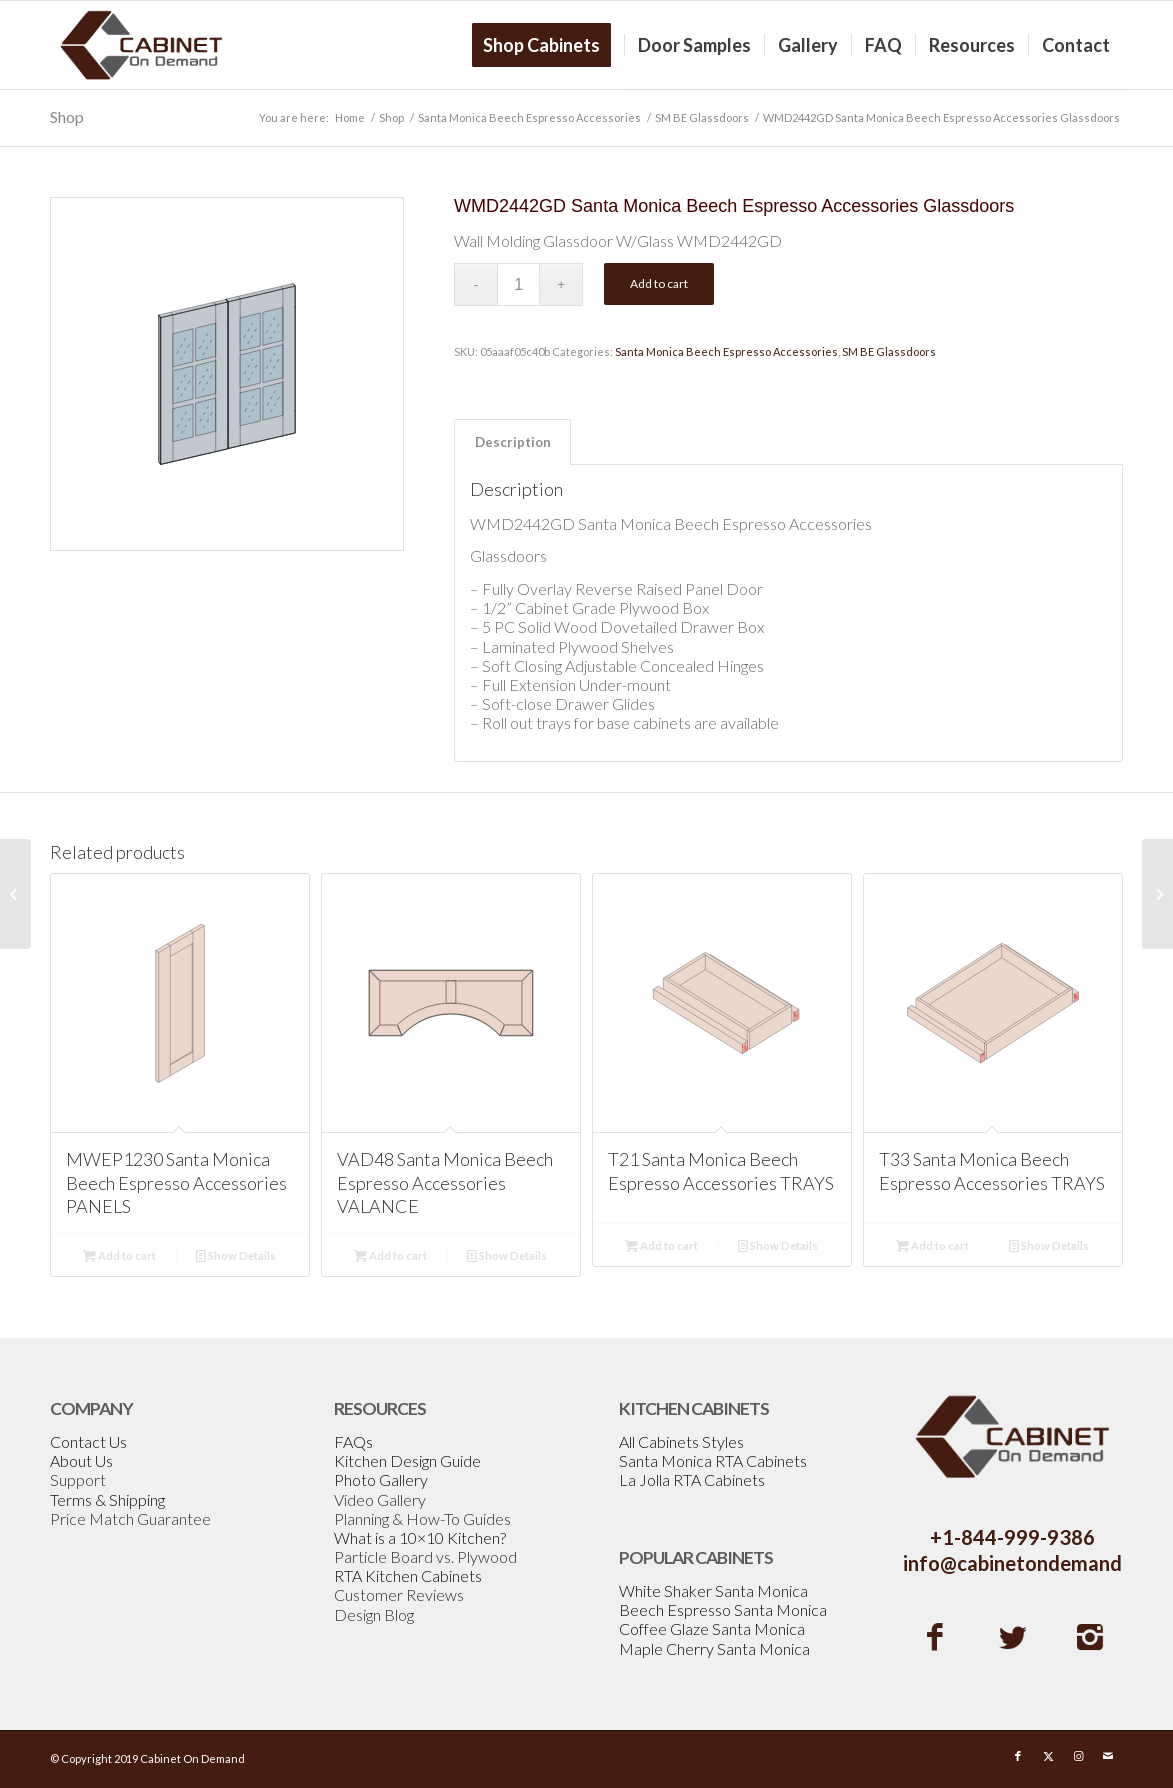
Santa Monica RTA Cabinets (713, 1460)
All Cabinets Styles (681, 1441)
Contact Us (88, 1441)
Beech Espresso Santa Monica (723, 1609)
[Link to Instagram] (1078, 1756)
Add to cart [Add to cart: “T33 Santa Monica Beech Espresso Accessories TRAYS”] (932, 1245)
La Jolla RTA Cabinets (692, 1479)
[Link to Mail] (1108, 1756)
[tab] (512, 442)
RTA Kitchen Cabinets (408, 1575)
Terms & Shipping (107, 1499)
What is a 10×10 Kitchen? (420, 1537)
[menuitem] (548, 45)
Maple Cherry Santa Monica (714, 1648)
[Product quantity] (518, 284)
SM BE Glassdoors (889, 351)
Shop (67, 116)
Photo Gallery (381, 1479)
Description (513, 442)
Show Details (236, 1255)
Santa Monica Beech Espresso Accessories (726, 351)
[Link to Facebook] (1018, 1756)
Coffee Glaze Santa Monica (712, 1628)
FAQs (353, 1441)
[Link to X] (1048, 1756)
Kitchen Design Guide (407, 1460)
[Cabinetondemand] (142, 45)
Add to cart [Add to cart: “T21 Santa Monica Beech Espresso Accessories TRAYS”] (661, 1245)
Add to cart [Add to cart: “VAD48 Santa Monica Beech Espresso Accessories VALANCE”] (390, 1255)
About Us (81, 1460)
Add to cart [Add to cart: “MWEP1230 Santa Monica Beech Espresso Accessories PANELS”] (119, 1255)
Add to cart (659, 283)
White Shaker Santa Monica (713, 1590)
